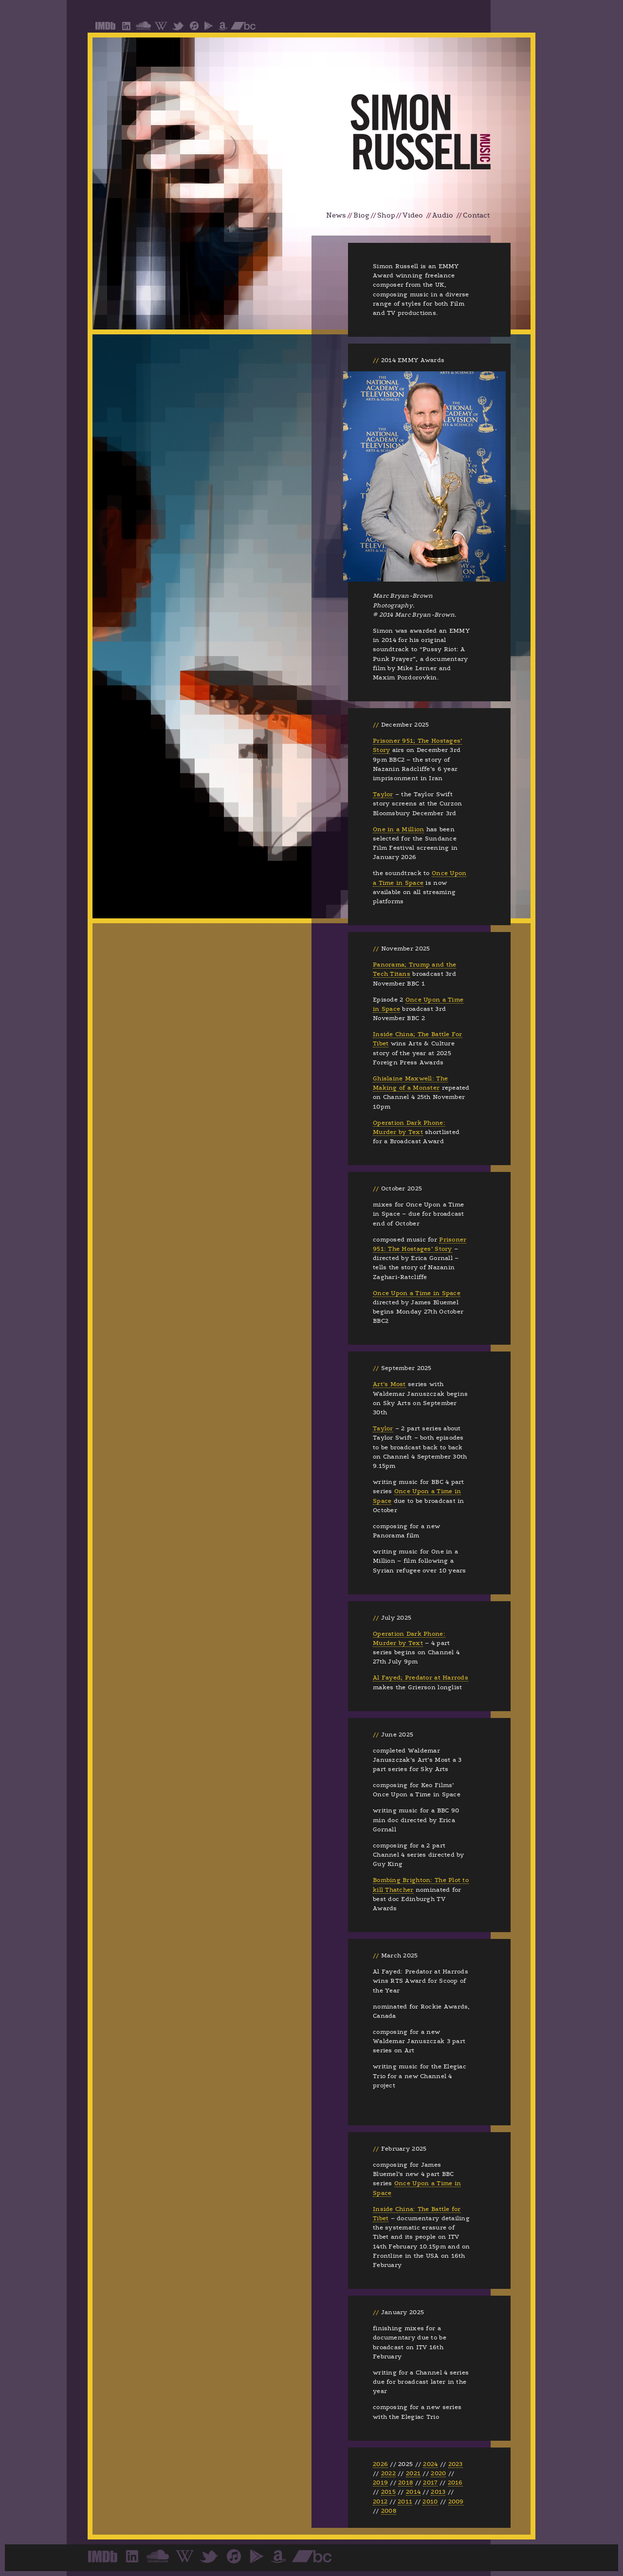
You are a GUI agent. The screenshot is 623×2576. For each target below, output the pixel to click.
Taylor (383, 794)
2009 (456, 2501)
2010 (430, 2501)
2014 (413, 2491)
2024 (430, 2464)
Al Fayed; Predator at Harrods (420, 1677)
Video (413, 215)
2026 (380, 2464)
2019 (380, 2482)
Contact (476, 215)
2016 (455, 2482)
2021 (413, 2473)
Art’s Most (389, 1384)
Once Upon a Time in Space (416, 1293)
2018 (405, 2482)
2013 (438, 2491)
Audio (442, 215)
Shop (386, 215)
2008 (388, 2510)
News (336, 215)
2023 (455, 2464)
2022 (388, 2473)
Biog (361, 215)
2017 (430, 2482)
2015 (388, 2491)
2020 (438, 2473)
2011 (405, 2501)
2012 (380, 2501)
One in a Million (398, 829)
